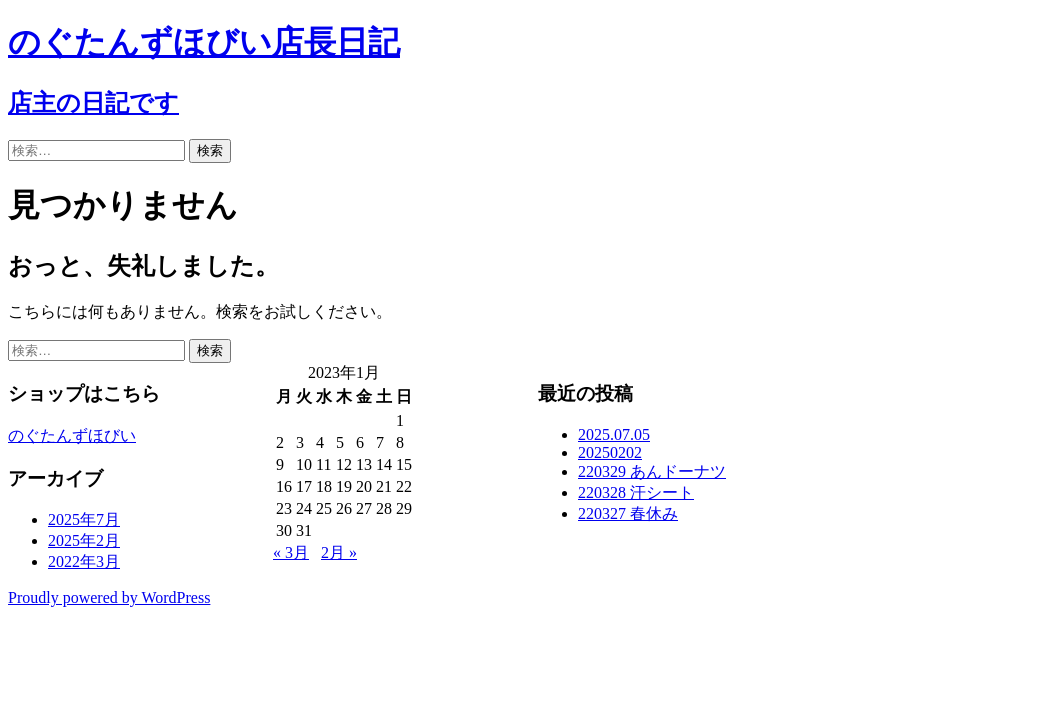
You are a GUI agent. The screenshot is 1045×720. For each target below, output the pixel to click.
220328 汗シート (636, 492)
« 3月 (291, 552)
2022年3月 (84, 561)
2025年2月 (84, 540)
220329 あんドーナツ (652, 471)
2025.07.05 (614, 434)
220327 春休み (628, 513)
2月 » (339, 552)
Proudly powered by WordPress (109, 597)
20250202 (610, 452)
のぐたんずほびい (72, 435)
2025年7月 (84, 519)
